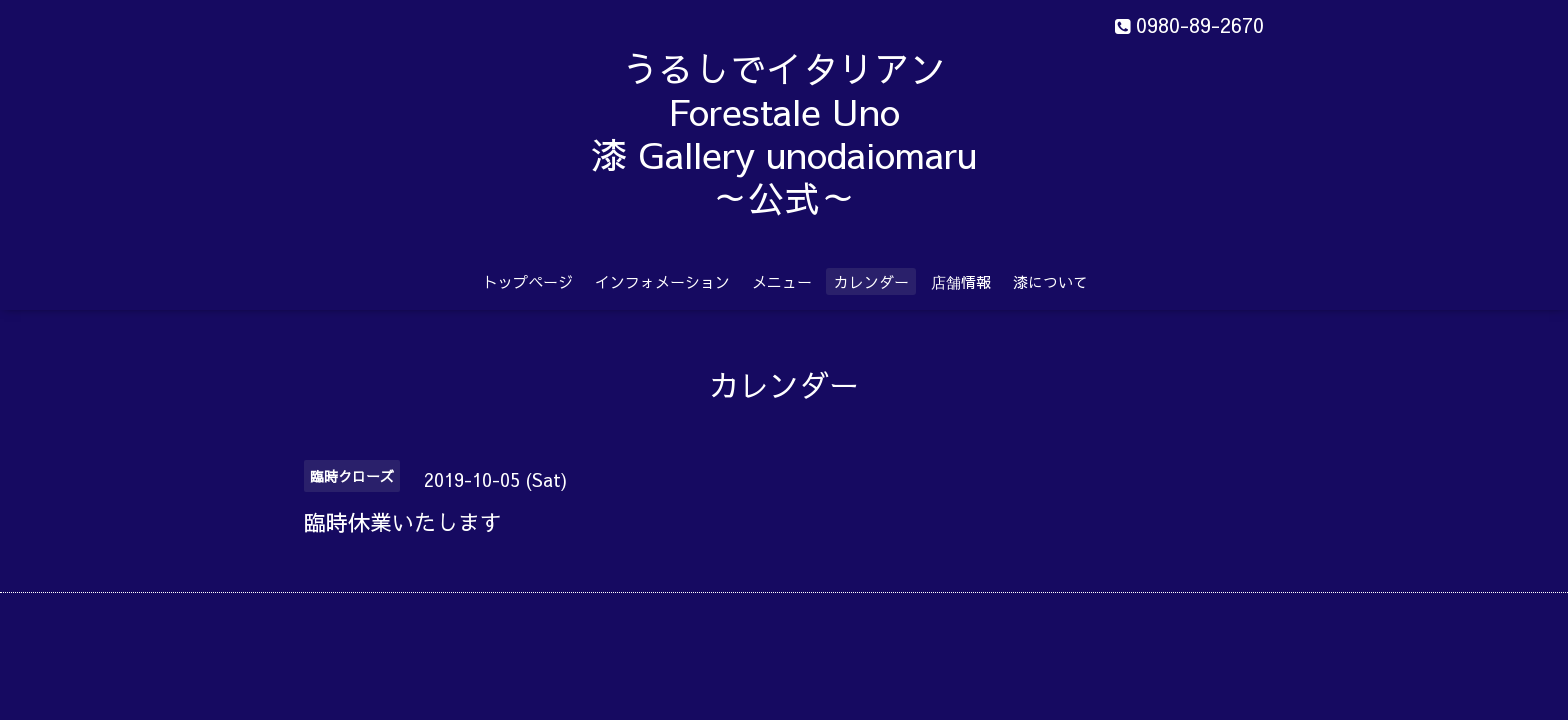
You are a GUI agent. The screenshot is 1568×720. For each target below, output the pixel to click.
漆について (1050, 281)
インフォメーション (662, 281)
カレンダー (871, 281)
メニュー (782, 281)
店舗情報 (961, 281)
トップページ (528, 281)
